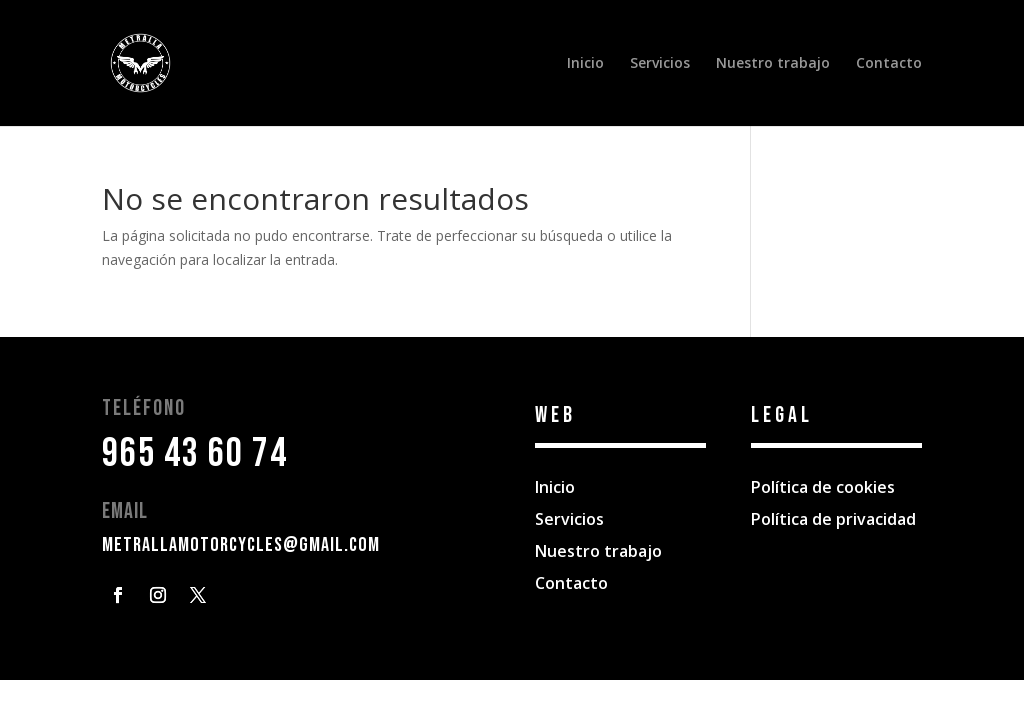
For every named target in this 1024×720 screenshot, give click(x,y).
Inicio (585, 64)
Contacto (889, 64)
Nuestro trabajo (773, 64)
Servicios (660, 64)
